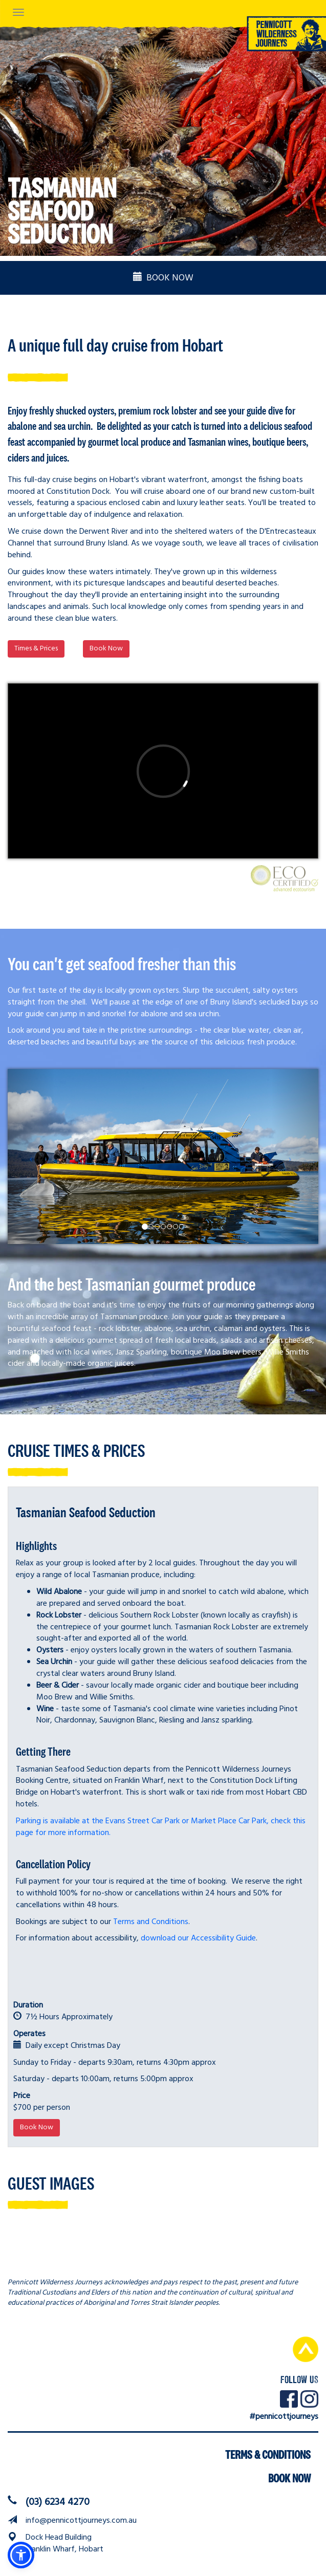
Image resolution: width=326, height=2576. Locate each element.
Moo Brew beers (233, 1352)
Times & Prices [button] (36, 648)
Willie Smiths (287, 1352)
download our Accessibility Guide (198, 1938)
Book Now (289, 2478)
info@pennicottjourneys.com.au (81, 2520)
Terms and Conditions (150, 1922)
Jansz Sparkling (141, 1352)
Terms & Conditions (268, 2454)
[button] (21, 2555)
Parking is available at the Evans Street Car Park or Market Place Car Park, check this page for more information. (161, 1827)
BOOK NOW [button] (163, 278)
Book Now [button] (106, 648)
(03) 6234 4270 (58, 2502)
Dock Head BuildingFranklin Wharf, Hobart (64, 2543)
